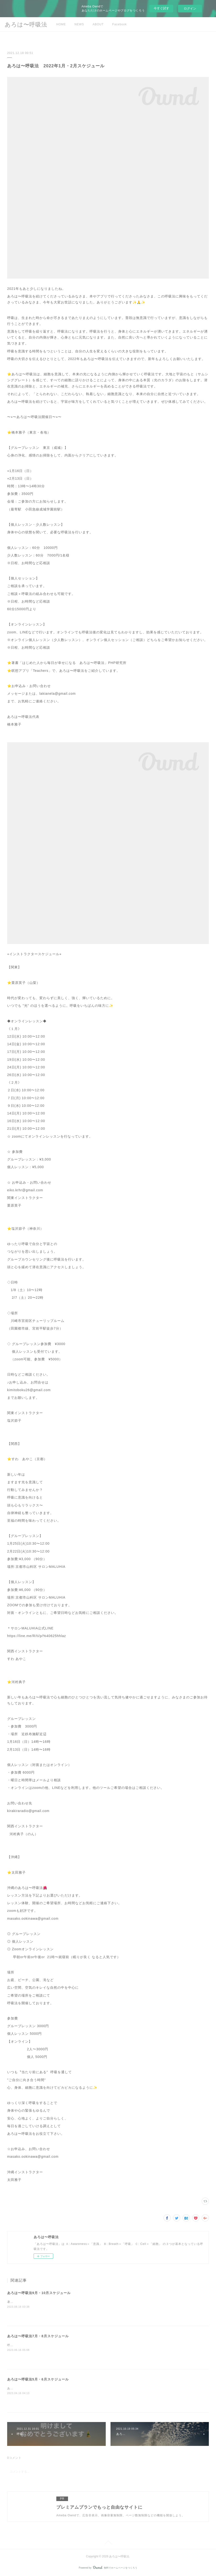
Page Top (108, 2543)
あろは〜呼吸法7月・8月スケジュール (38, 2336)
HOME (61, 24)
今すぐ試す (161, 8)
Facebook (119, 24)
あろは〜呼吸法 (26, 24)
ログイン (190, 8)
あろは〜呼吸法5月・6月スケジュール (38, 2379)
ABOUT (98, 24)
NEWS (79, 24)
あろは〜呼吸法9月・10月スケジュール (39, 2293)
